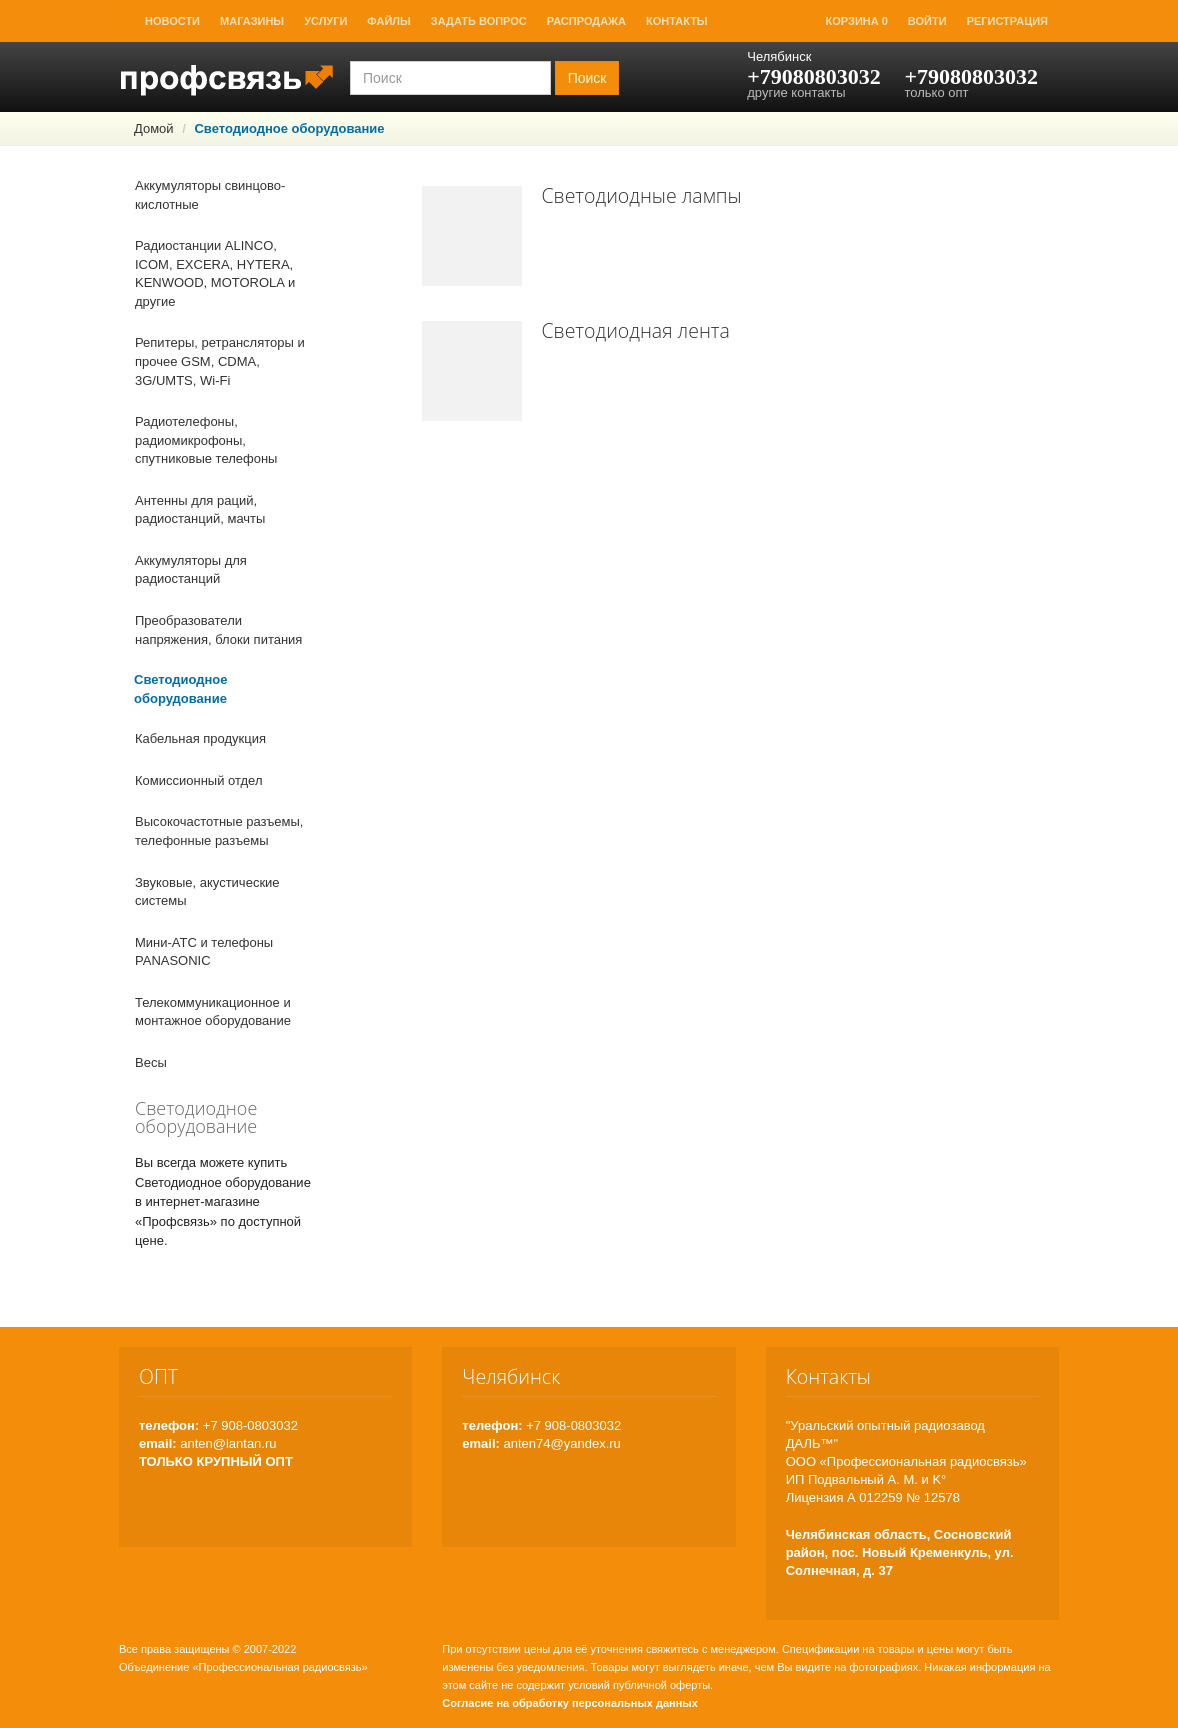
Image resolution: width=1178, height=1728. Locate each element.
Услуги (325, 21)
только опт (936, 92)
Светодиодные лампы (642, 195)
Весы (151, 1062)
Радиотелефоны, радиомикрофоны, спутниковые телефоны (206, 440)
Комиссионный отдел (199, 780)
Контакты (677, 21)
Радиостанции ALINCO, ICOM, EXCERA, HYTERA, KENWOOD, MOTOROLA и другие (215, 273)
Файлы (388, 21)
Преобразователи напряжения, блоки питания (218, 630)
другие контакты (796, 92)
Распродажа (586, 21)
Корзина (857, 21)
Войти (927, 21)
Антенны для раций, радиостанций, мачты (200, 510)
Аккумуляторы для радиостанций (191, 570)
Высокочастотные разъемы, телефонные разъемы (219, 831)
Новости (172, 21)
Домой (154, 128)
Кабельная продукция (200, 738)
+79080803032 (814, 76)
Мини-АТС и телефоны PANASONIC (204, 952)
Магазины (252, 21)
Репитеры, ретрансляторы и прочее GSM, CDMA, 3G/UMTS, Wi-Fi (220, 361)
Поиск (587, 78)
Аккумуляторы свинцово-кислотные (210, 195)
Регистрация (1007, 21)
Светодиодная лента (636, 330)
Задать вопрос (479, 21)
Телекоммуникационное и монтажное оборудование (213, 1012)
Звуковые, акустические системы (207, 892)
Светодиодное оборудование (181, 689)
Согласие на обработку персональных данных (570, 1703)
